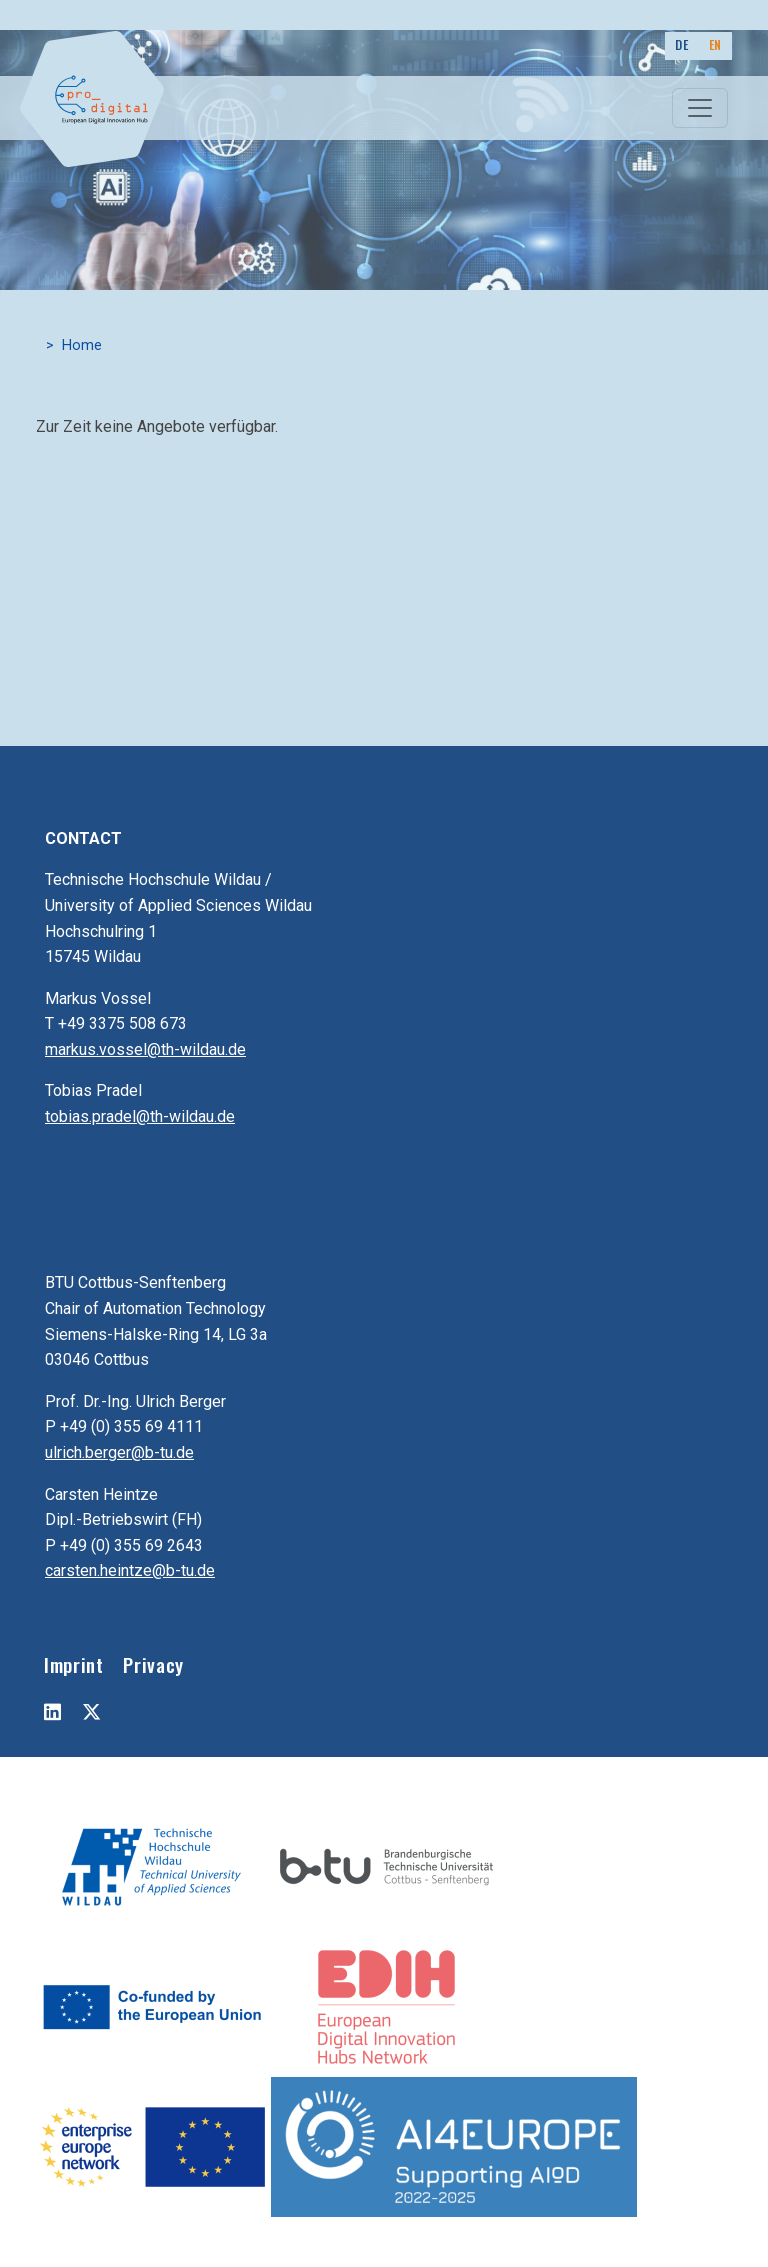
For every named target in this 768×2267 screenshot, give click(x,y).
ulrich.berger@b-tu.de (119, 1452)
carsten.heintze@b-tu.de (130, 1570)
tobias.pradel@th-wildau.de (140, 1116)
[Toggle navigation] (700, 108)
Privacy (153, 1664)
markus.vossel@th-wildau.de (145, 1049)
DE (681, 44)
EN (715, 44)
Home (82, 345)
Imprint (73, 1664)
